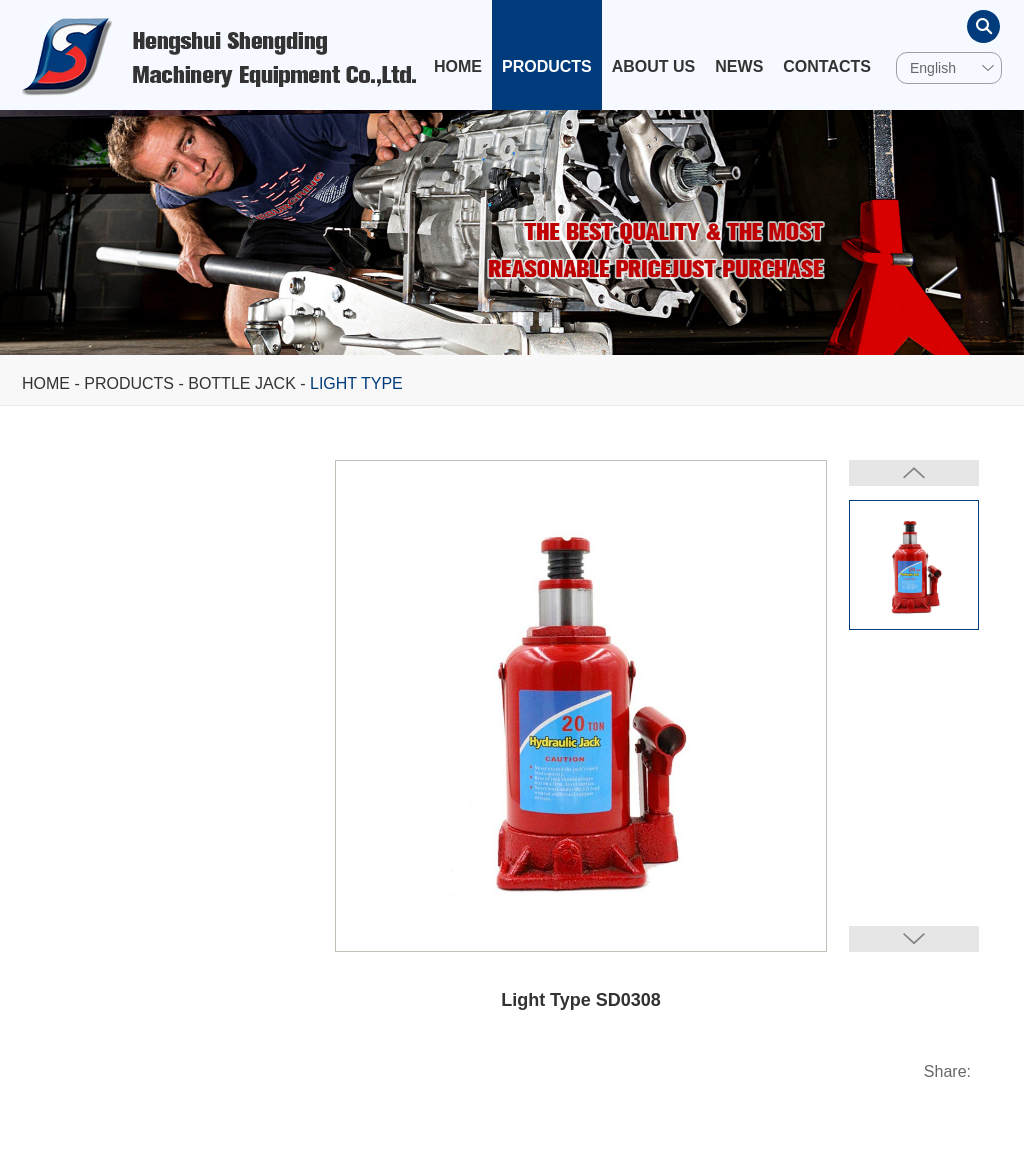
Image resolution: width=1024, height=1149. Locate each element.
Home (458, 66)
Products (547, 66)
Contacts (827, 66)
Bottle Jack (242, 383)
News (739, 66)
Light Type (356, 383)
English (933, 68)
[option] (512, 232)
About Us (654, 66)
